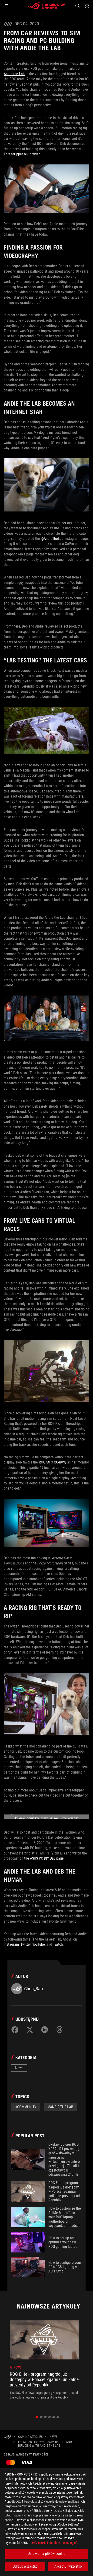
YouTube (38, 1944)
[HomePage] (7, 2437)
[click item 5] (58, 2417)
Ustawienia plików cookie (46, 2553)
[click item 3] (49, 2417)
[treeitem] (44, 2362)
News (19, 2068)
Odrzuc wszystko (25, 2566)
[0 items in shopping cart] (86, 6)
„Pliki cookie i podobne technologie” (54, 2543)
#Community (25, 2107)
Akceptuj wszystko (68, 2566)
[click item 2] (45, 2417)
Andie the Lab (14, 74)
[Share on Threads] (59, 2029)
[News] (53, 2437)
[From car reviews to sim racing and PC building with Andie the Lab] (52, 2443)
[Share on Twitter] (29, 2029)
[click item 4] (53, 2417)
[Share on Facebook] (15, 2029)
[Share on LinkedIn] (44, 2029)
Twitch (58, 1944)
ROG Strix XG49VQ (52, 1462)
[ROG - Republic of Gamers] (46, 5)
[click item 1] (41, 2417)
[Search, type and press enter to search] (77, 6)
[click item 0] (37, 2417)
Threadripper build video (22, 154)
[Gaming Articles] (30, 2437)
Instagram (11, 1944)
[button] (6, 6)
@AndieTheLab (52, 538)
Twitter (25, 1944)
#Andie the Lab (60, 2107)
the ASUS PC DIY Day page (44, 1858)
